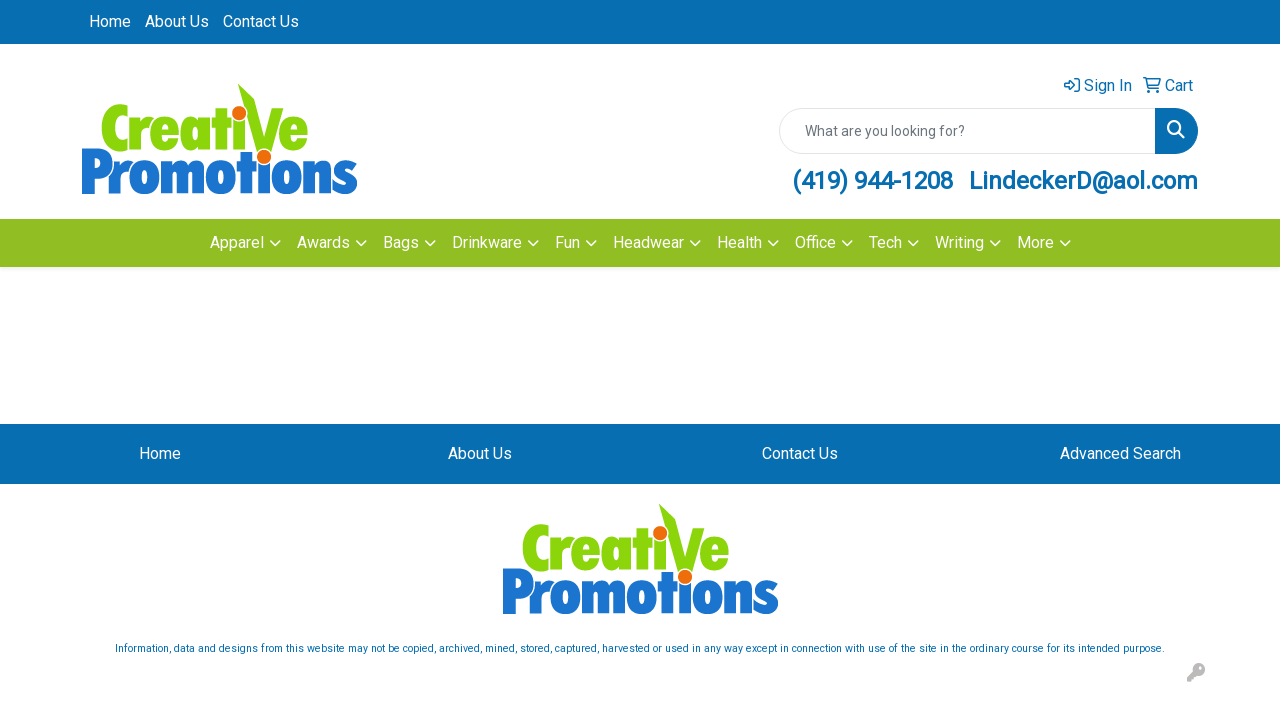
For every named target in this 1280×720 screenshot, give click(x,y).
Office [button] (815, 242)
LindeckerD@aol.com (1083, 181)
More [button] (1035, 242)
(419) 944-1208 (872, 181)
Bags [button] (401, 242)
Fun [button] (567, 242)
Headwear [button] (648, 242)
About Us (177, 21)
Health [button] (739, 242)
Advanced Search (1120, 453)
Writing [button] (959, 242)
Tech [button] (885, 242)
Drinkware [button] (487, 242)
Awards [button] (323, 242)
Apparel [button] (237, 242)
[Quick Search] (967, 131)
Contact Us (261, 21)
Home (110, 21)
